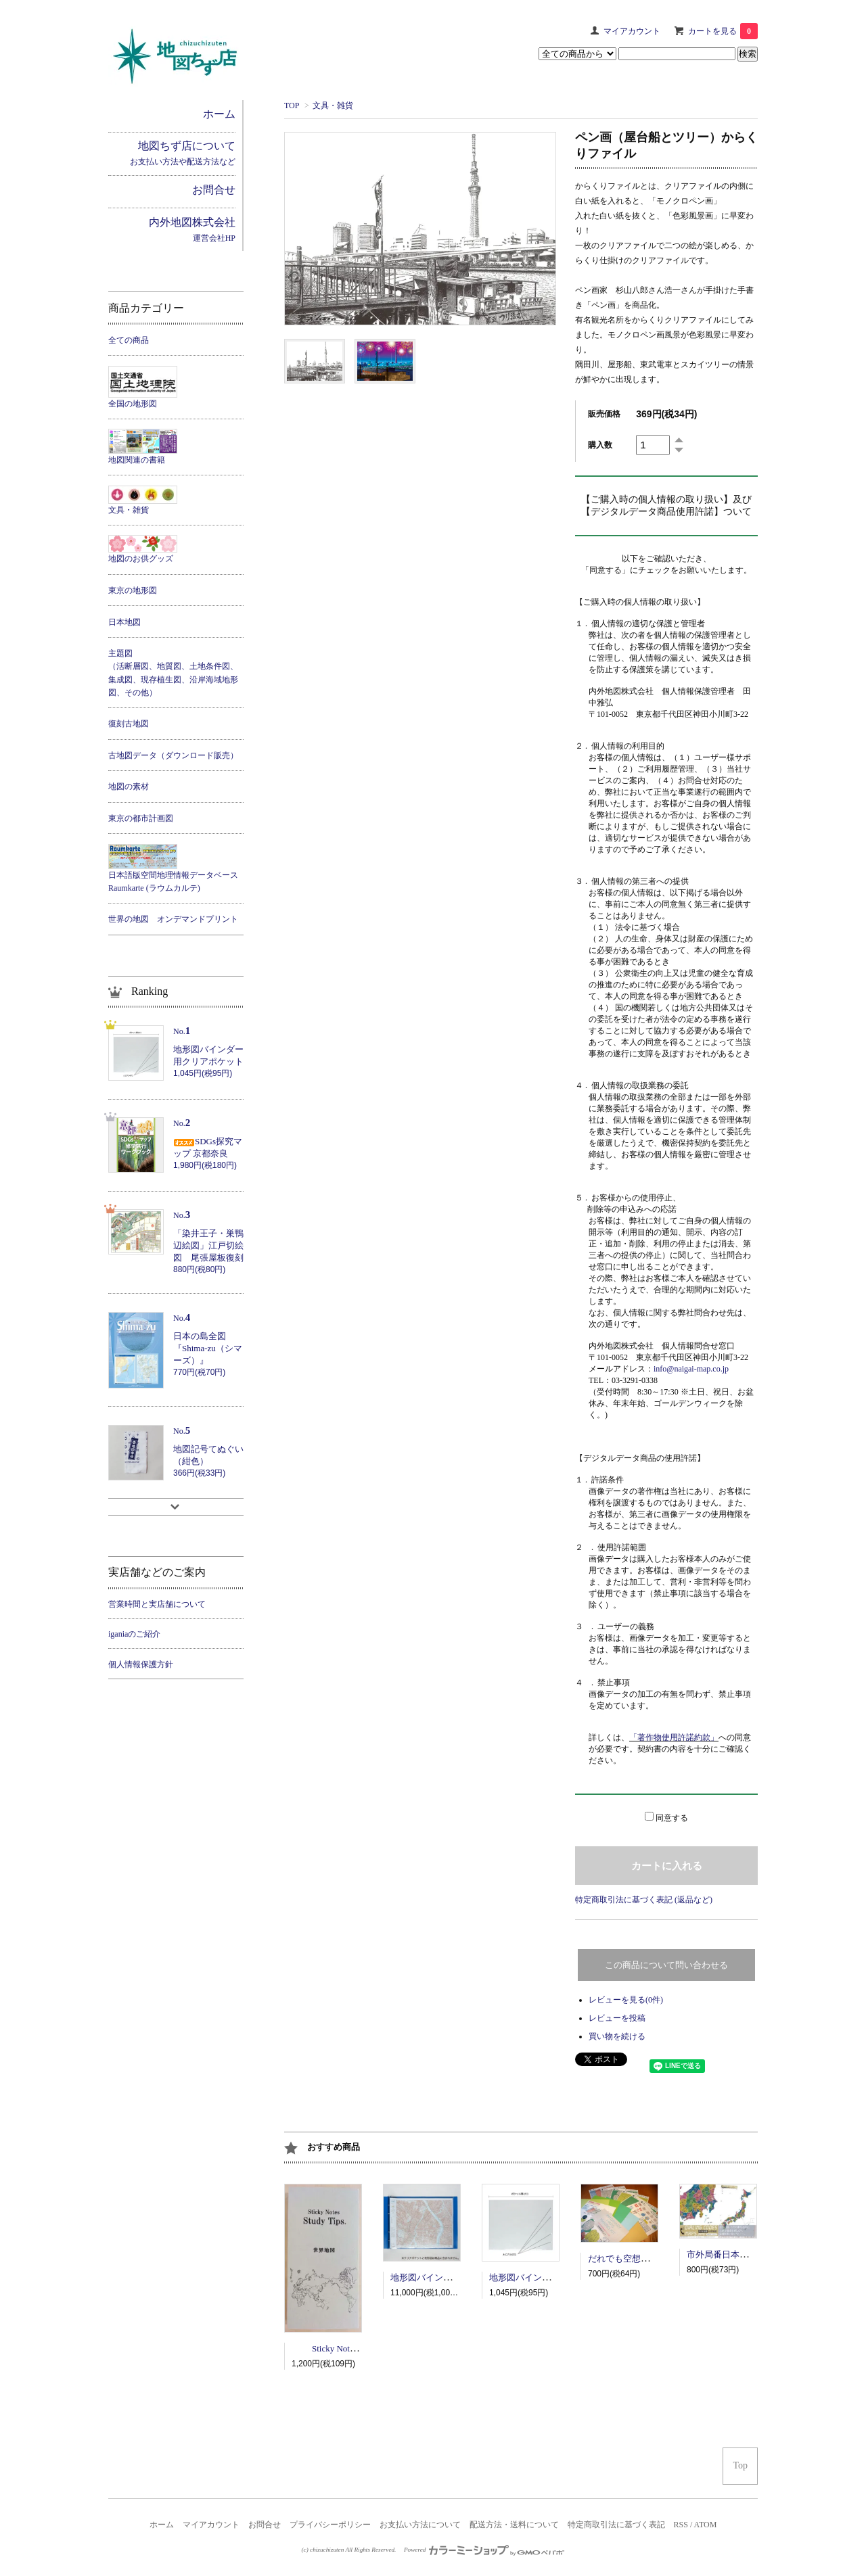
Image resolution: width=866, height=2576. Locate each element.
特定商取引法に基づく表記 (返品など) (643, 1899)
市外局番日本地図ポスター (739, 2254)
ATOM (705, 2524)
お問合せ (264, 2524)
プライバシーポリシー (330, 2524)
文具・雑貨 (333, 105)
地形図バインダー (425, 2277)
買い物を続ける (617, 2036)
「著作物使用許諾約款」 (674, 1737)
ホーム (162, 2524)
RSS (681, 2524)
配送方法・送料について (514, 2524)
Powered (484, 2549)
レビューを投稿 (617, 2018)
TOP (291, 105)
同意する (672, 1818)
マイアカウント (631, 31)
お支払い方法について (420, 2524)
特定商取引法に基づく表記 (616, 2524)
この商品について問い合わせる (666, 1965)
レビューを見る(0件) (626, 2000)
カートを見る (723, 31)
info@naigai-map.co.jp (691, 1369)
